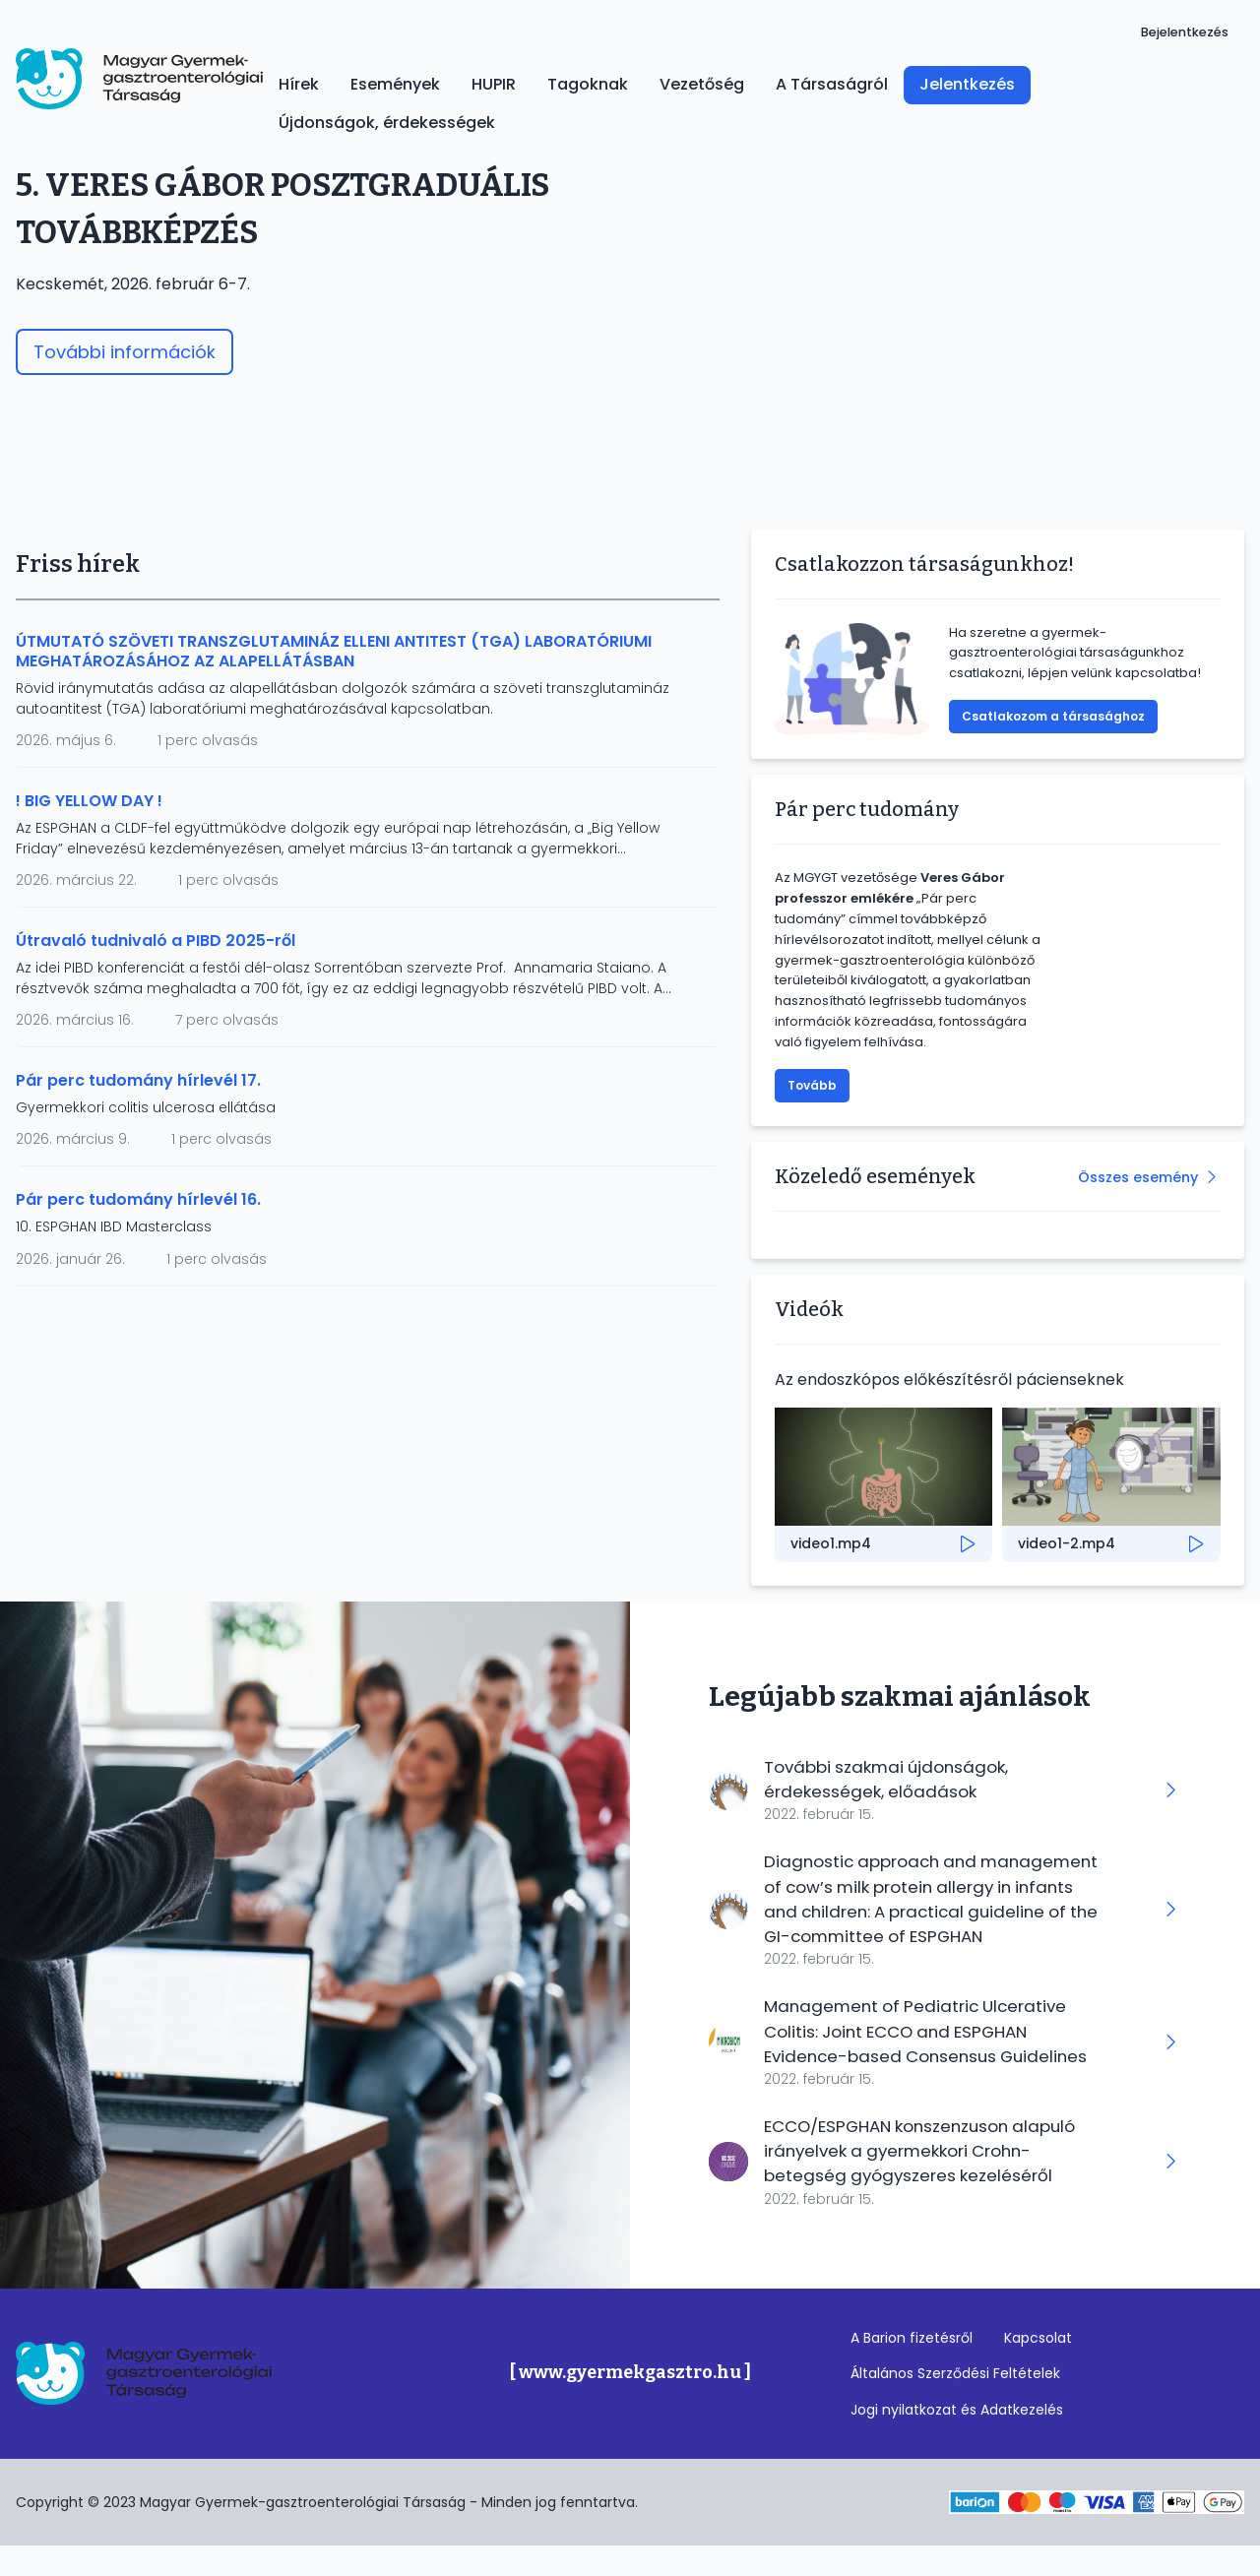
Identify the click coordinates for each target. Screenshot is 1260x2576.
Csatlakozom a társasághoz (1053, 716)
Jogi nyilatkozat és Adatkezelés (956, 2439)
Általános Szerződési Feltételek (955, 2403)
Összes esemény (1138, 1177)
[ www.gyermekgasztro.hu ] (630, 2402)
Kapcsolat (1038, 2367)
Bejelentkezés (1184, 32)
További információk (124, 352)
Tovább (812, 1085)
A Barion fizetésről (911, 2367)
